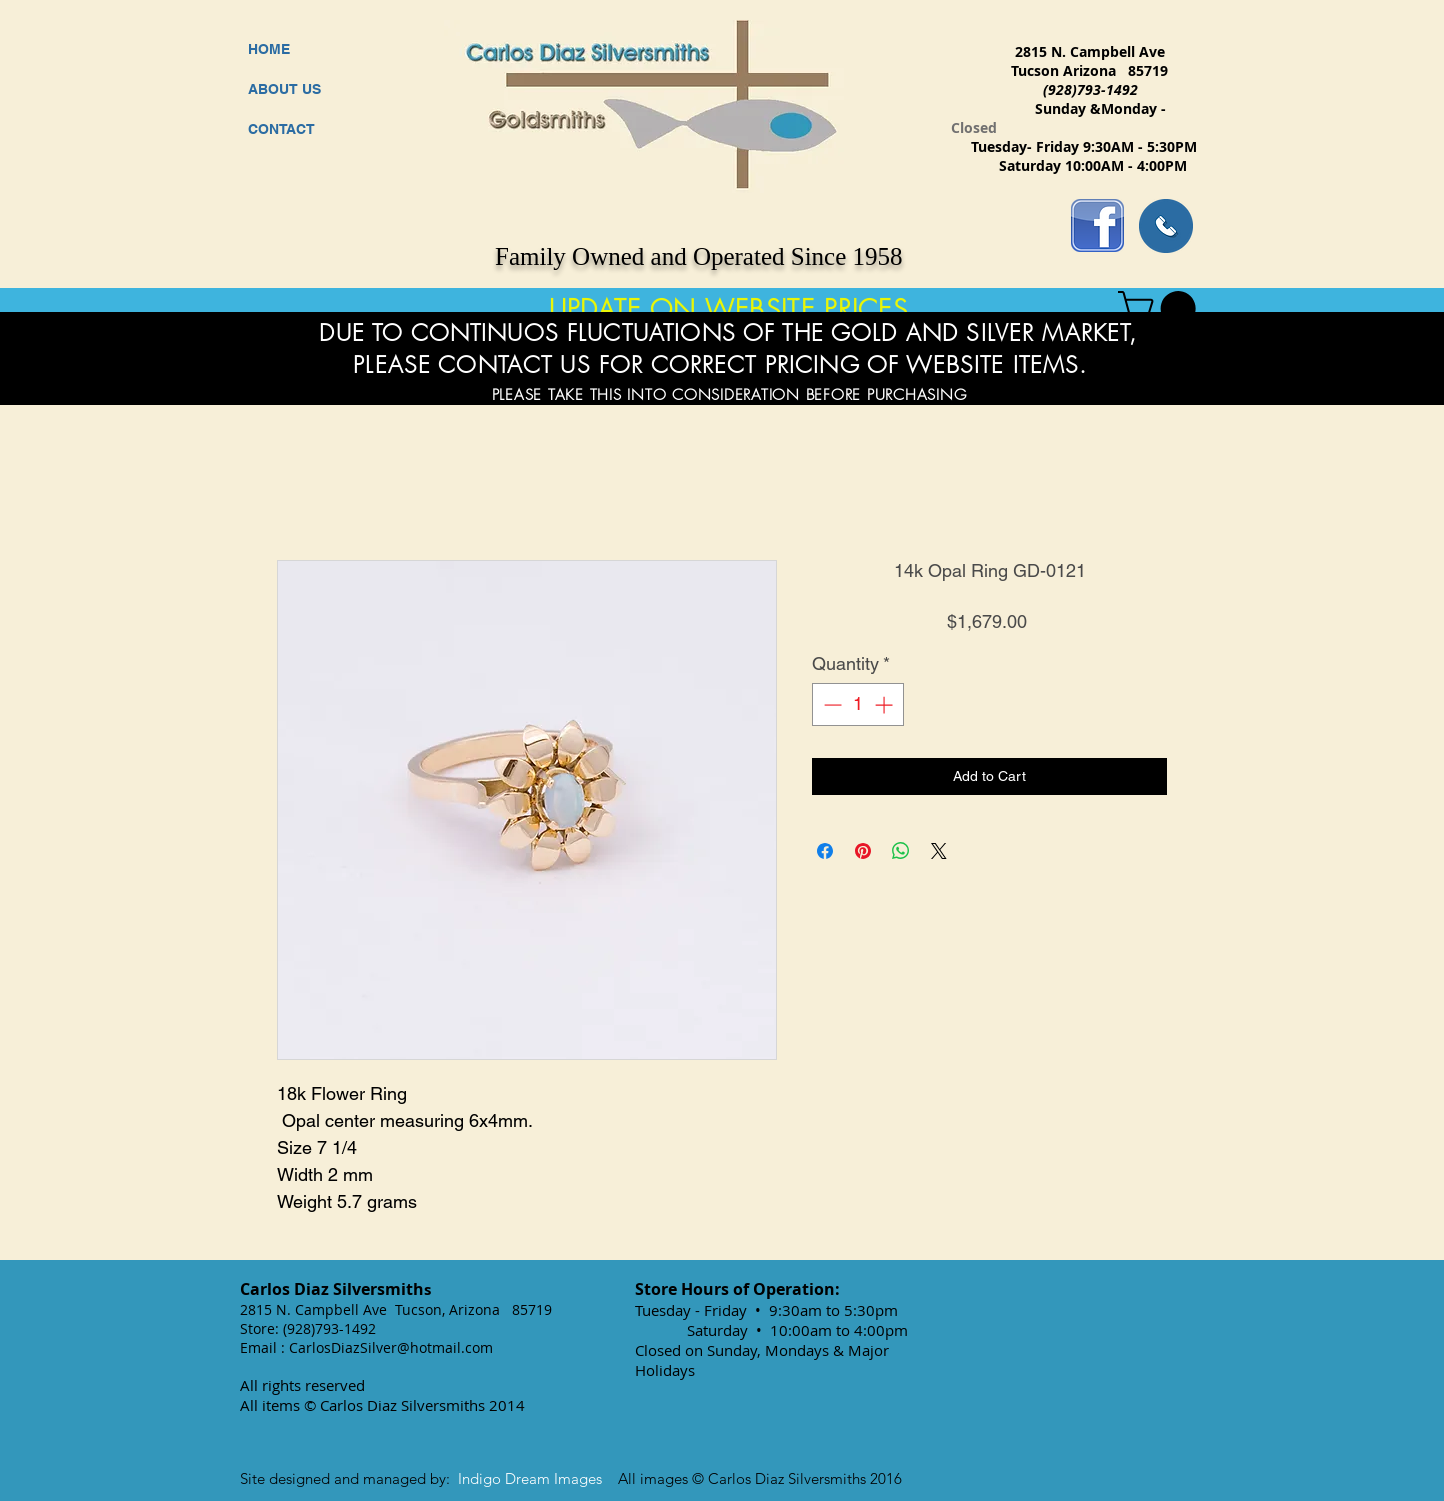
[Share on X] (939, 851)
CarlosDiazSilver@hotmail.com (391, 1347)
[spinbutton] (858, 704)
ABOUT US (284, 89)
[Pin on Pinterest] (863, 851)
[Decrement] (830, 704)
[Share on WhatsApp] (901, 851)
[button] (1161, 308)
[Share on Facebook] (825, 851)
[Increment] (885, 704)
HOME (269, 49)
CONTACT (281, 129)
